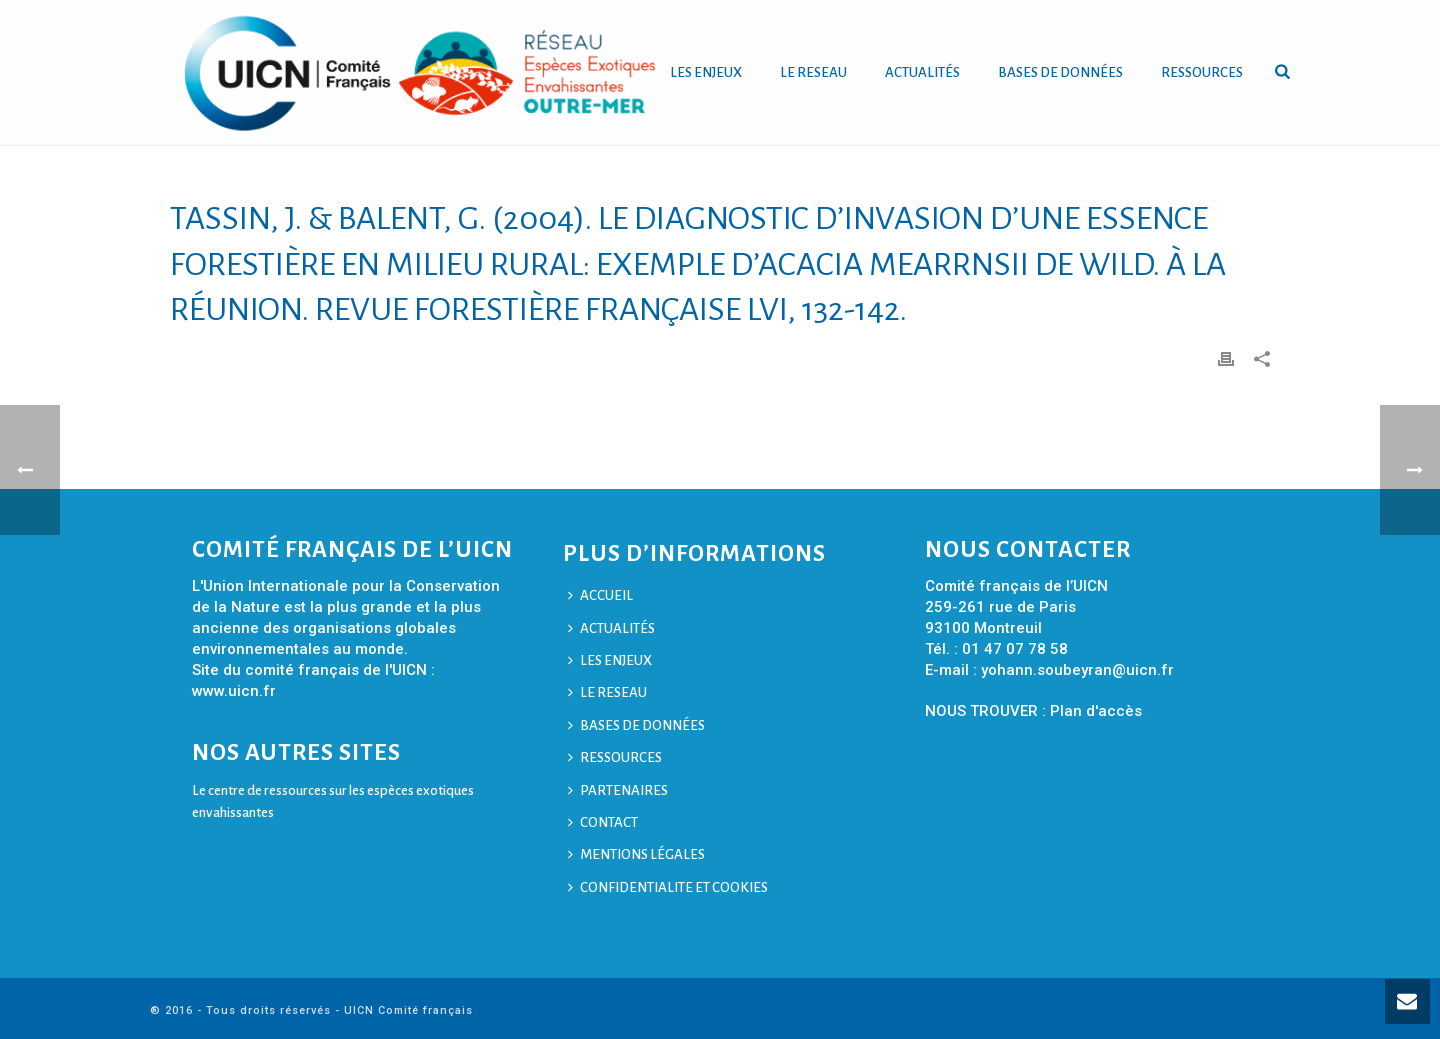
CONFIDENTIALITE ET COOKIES (668, 887)
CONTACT (603, 822)
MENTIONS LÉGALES (636, 854)
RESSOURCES (1202, 72)
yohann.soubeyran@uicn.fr (1077, 670)
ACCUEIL (600, 595)
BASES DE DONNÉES (1060, 72)
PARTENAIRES (618, 790)
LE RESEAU (813, 72)
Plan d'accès (1096, 711)
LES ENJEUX (706, 72)
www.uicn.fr (234, 691)
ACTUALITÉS (922, 72)
